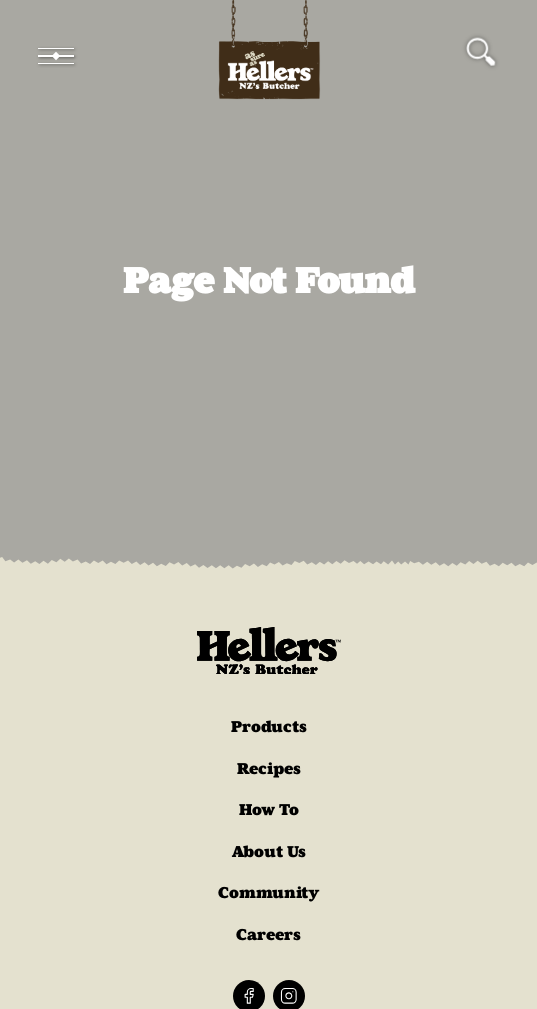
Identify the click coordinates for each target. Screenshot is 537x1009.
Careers (268, 934)
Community (269, 892)
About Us (269, 851)
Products (269, 726)
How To (269, 809)
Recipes (269, 768)
